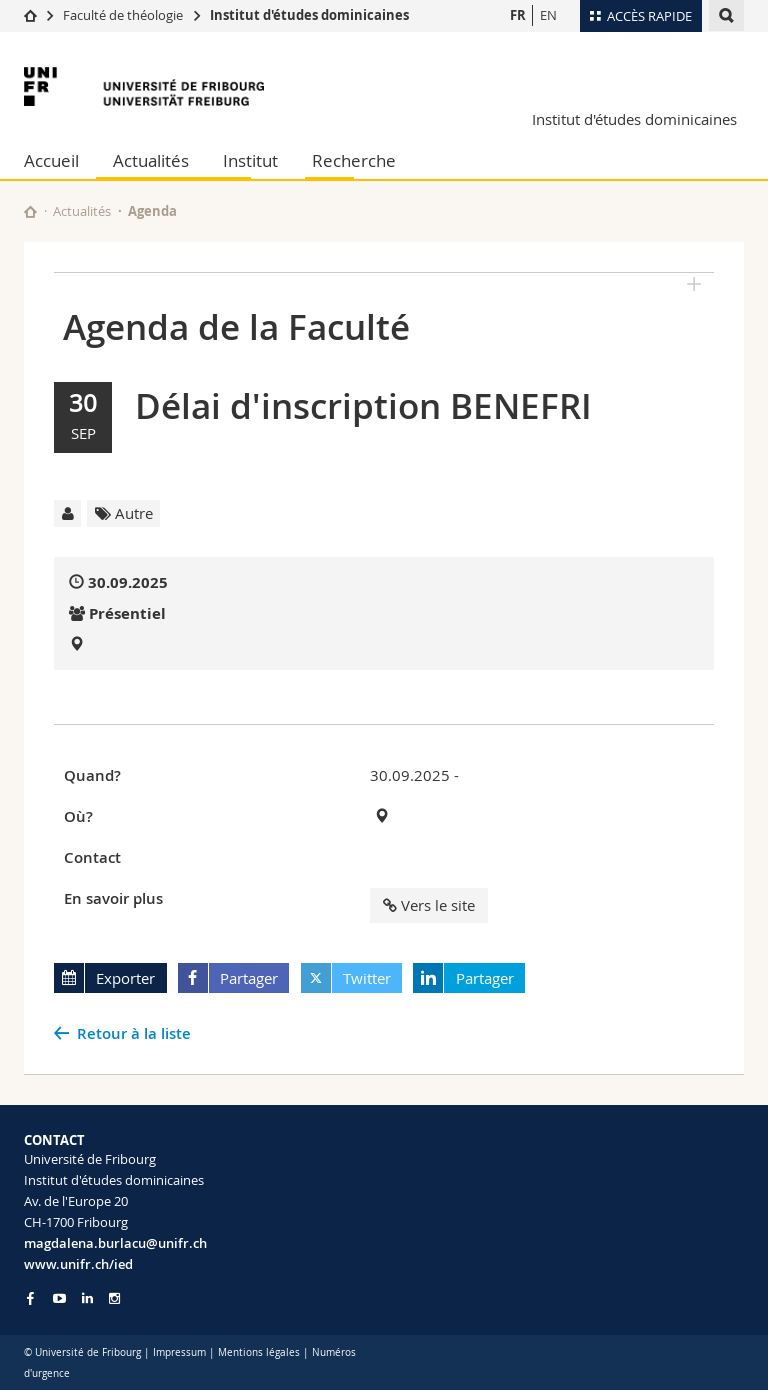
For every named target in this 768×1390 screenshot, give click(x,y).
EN (548, 15)
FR (518, 15)
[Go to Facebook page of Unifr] (30, 1298)
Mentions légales (259, 1352)
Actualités (151, 160)
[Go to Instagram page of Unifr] (114, 1298)
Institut (250, 160)
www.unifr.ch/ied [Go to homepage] (78, 1264)
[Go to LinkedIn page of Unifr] (87, 1298)
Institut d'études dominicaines (309, 15)
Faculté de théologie (123, 15)
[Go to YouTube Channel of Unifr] (59, 1298)
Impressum (179, 1352)
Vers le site (429, 905)
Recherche (354, 160)
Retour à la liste (134, 1033)
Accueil (51, 160)
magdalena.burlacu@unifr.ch (115, 1243)
